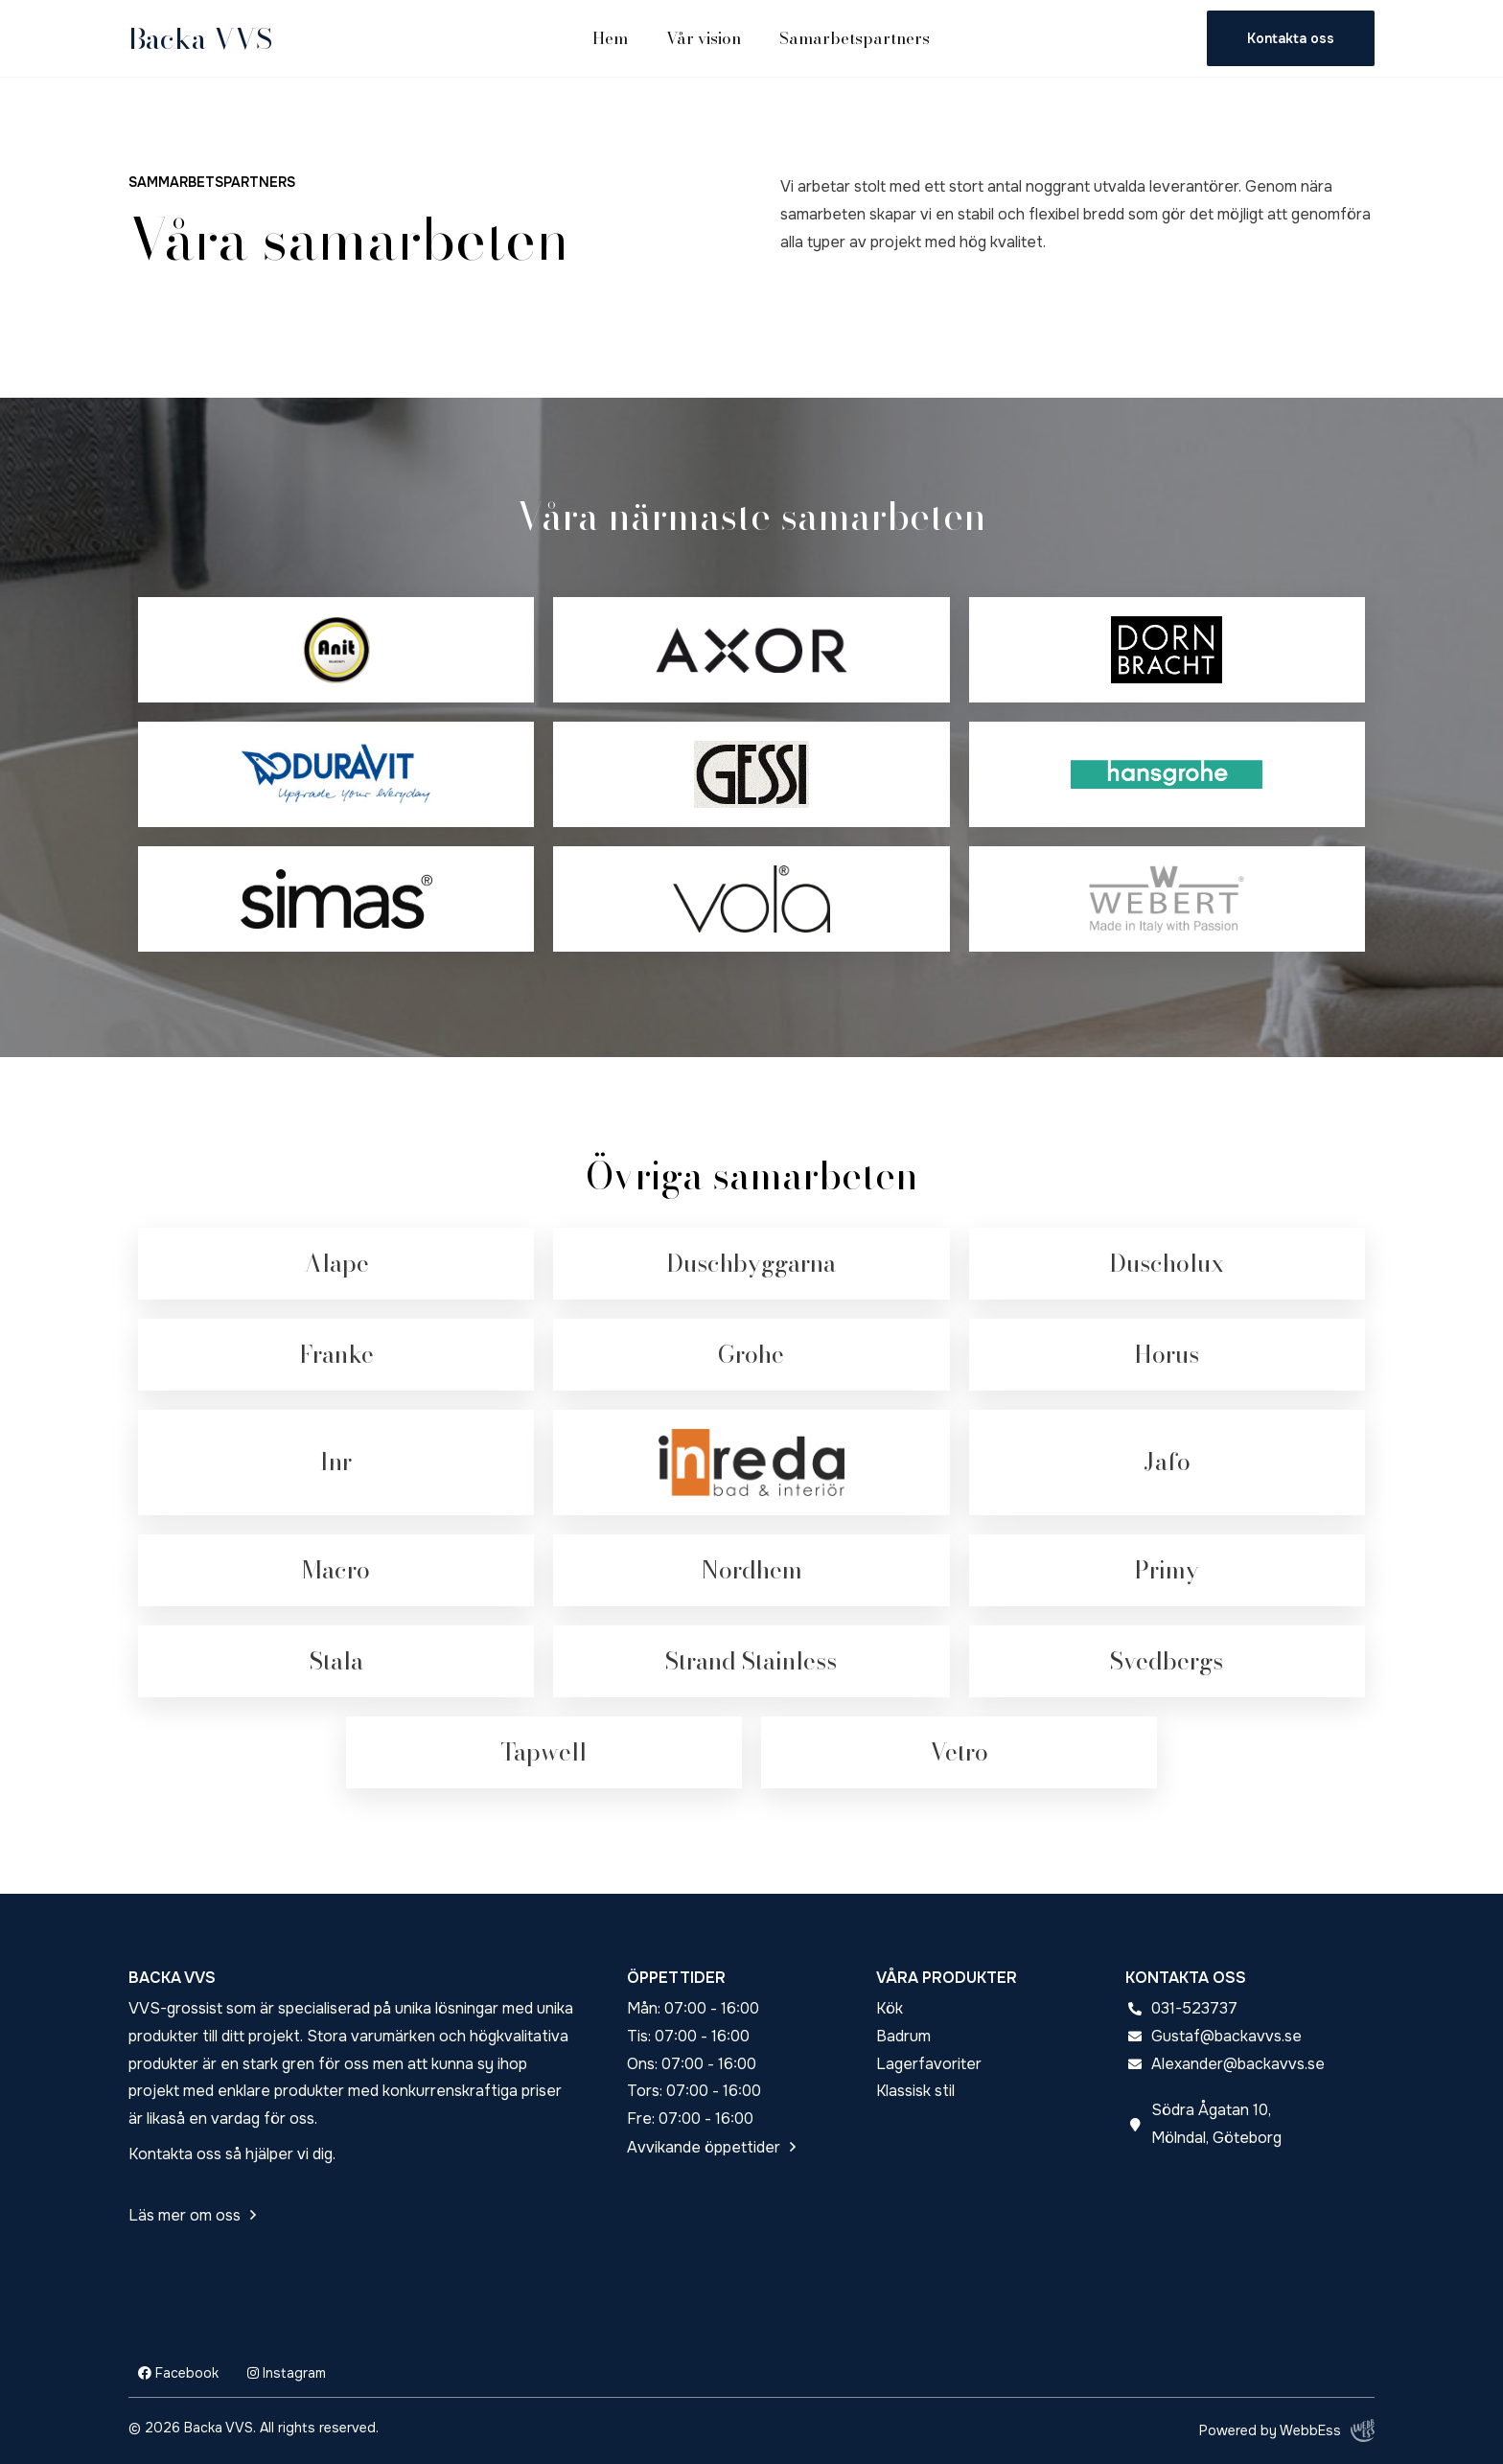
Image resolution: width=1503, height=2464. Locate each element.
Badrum (903, 2036)
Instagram (286, 2373)
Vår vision (703, 38)
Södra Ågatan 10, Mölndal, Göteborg (1216, 2124)
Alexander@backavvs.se (1238, 2064)
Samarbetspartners (854, 38)
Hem (610, 38)
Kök (889, 2008)
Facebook (178, 2373)
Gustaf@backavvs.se (1226, 2036)
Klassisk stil (915, 2091)
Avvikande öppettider (703, 2147)
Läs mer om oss (184, 2215)
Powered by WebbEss (1287, 2430)
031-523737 (1194, 2008)
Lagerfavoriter (929, 2064)
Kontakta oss (1290, 38)
